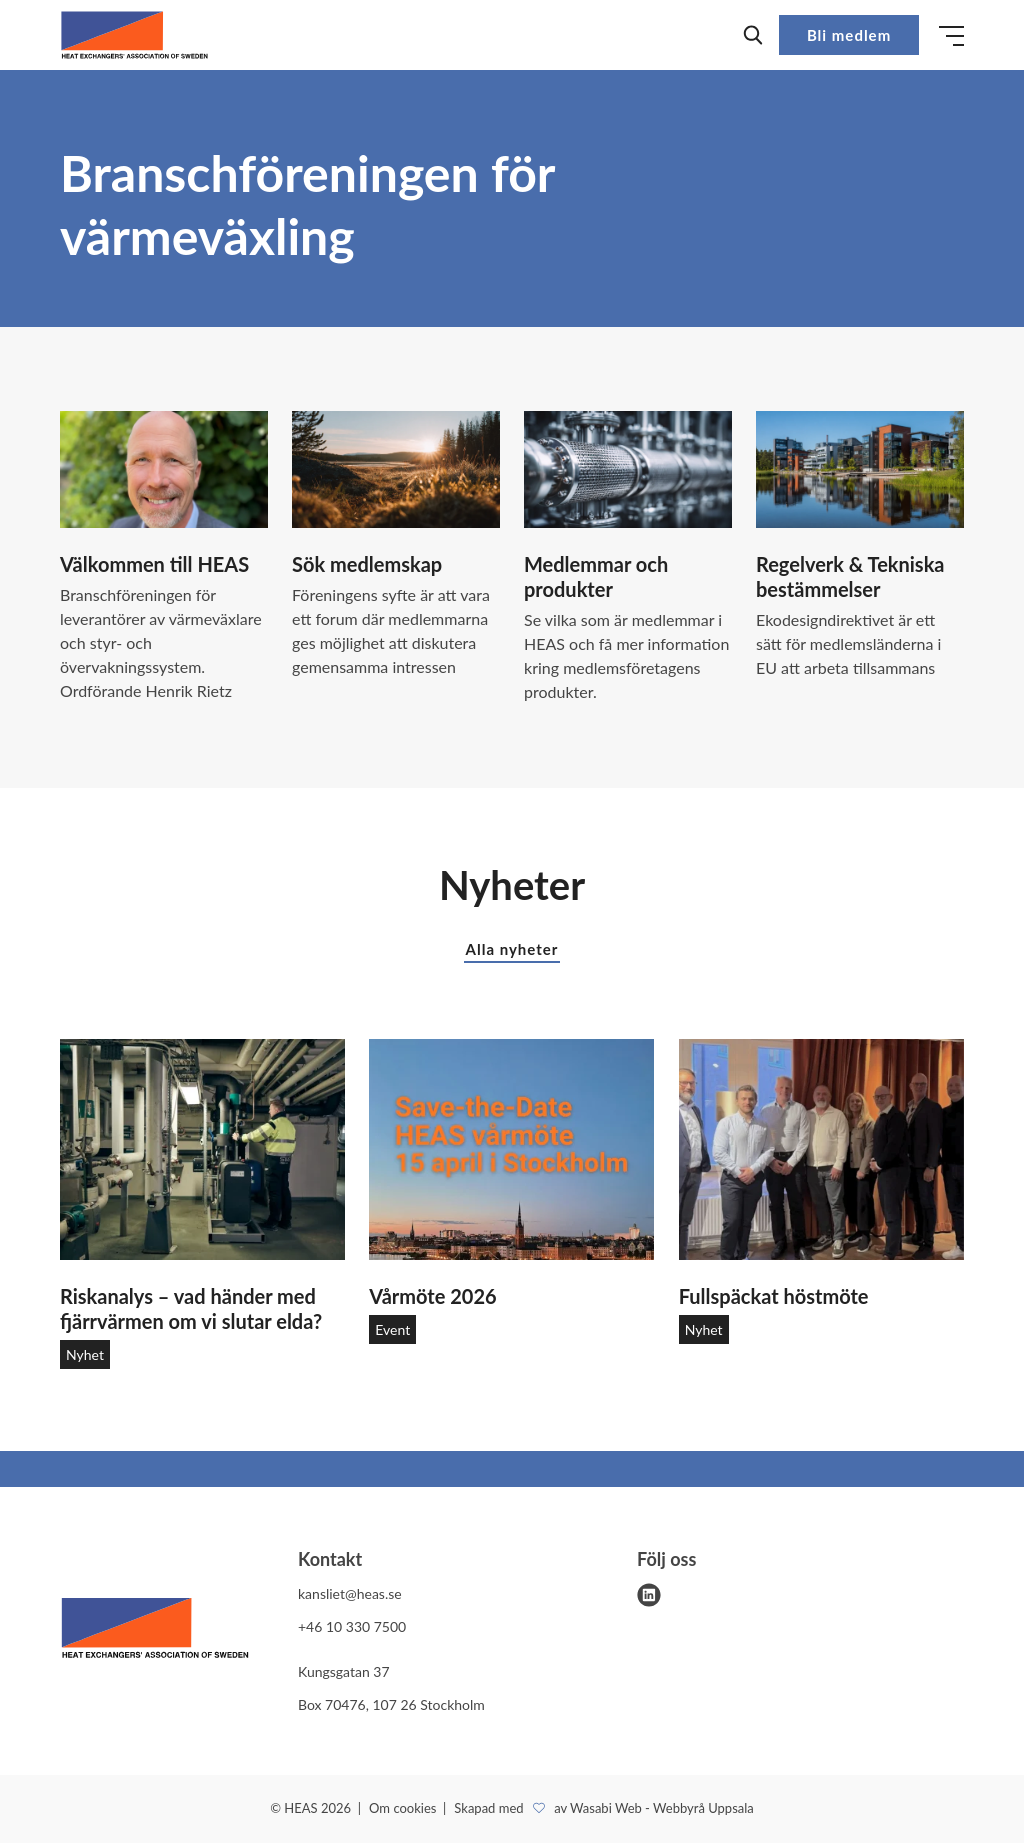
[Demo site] (134, 35)
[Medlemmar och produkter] (628, 469)
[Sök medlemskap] (396, 469)
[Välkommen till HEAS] (164, 469)
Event (392, 1329)
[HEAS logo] (155, 1631)
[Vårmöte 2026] (511, 1149)
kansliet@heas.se (350, 1593)
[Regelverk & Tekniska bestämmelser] (860, 469)
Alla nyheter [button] (512, 949)
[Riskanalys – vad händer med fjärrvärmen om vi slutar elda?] (202, 1149)
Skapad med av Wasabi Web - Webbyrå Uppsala (603, 1808)
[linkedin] (649, 1595)
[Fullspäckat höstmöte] (821, 1149)
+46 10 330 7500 (352, 1626)
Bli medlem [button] (849, 35)
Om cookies (404, 1808)
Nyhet (85, 1354)
